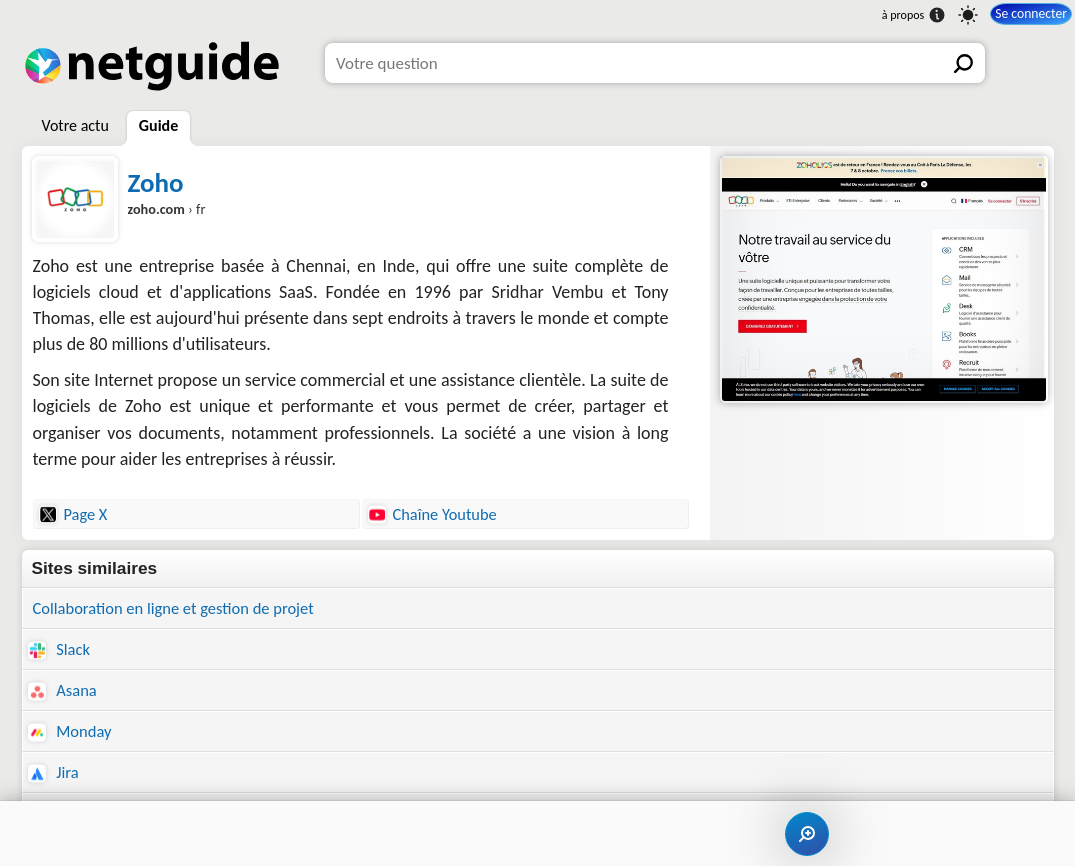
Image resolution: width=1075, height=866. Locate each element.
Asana (63, 692)
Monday (71, 734)
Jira (54, 777)
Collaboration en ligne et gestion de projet (180, 608)
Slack (60, 650)
